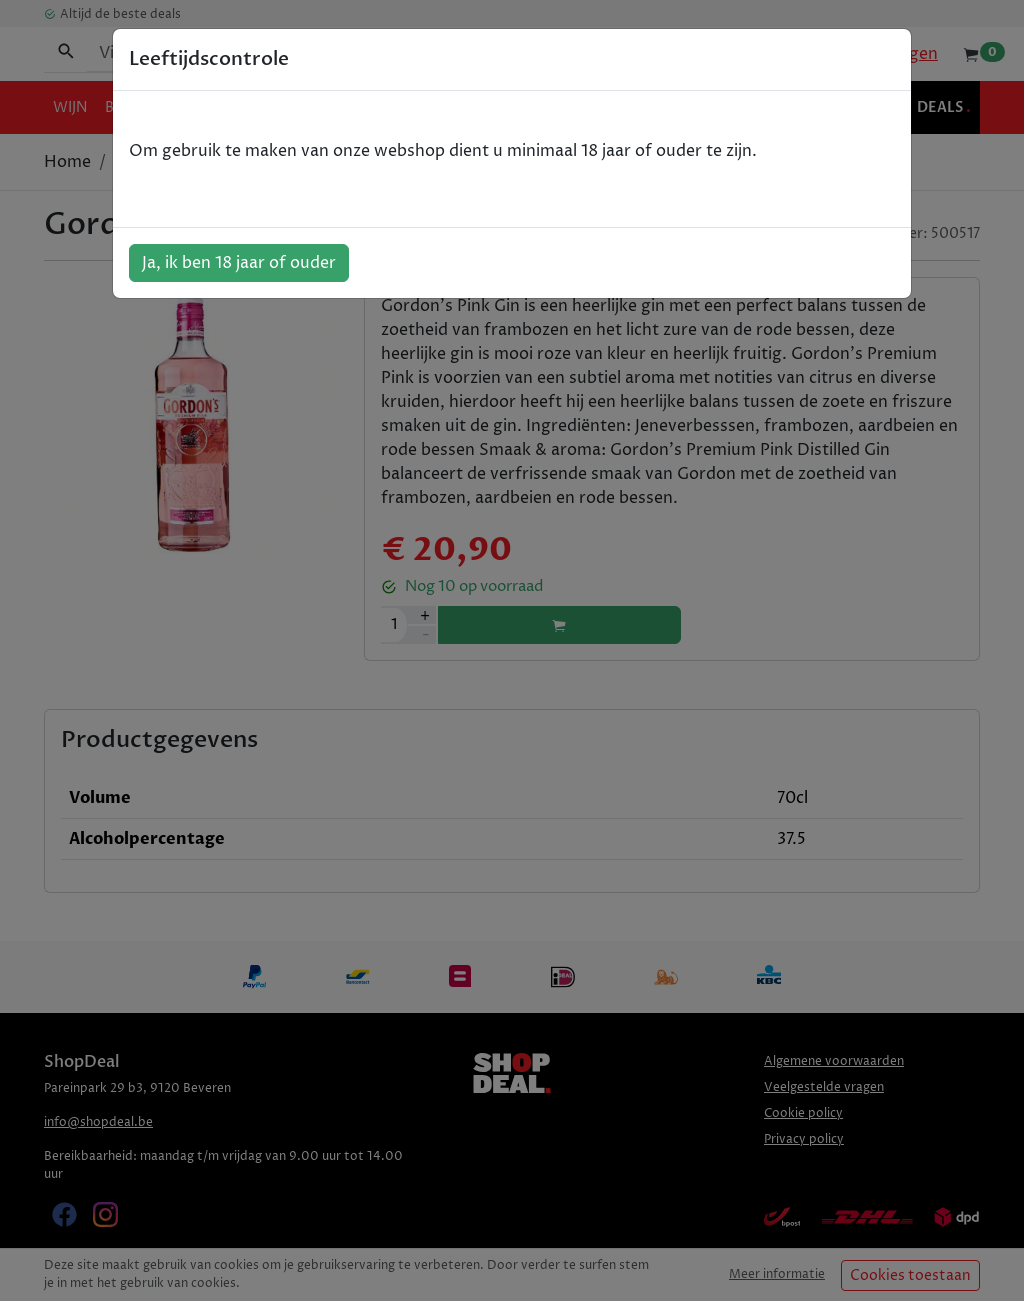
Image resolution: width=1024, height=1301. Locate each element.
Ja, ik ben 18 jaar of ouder (239, 263)
